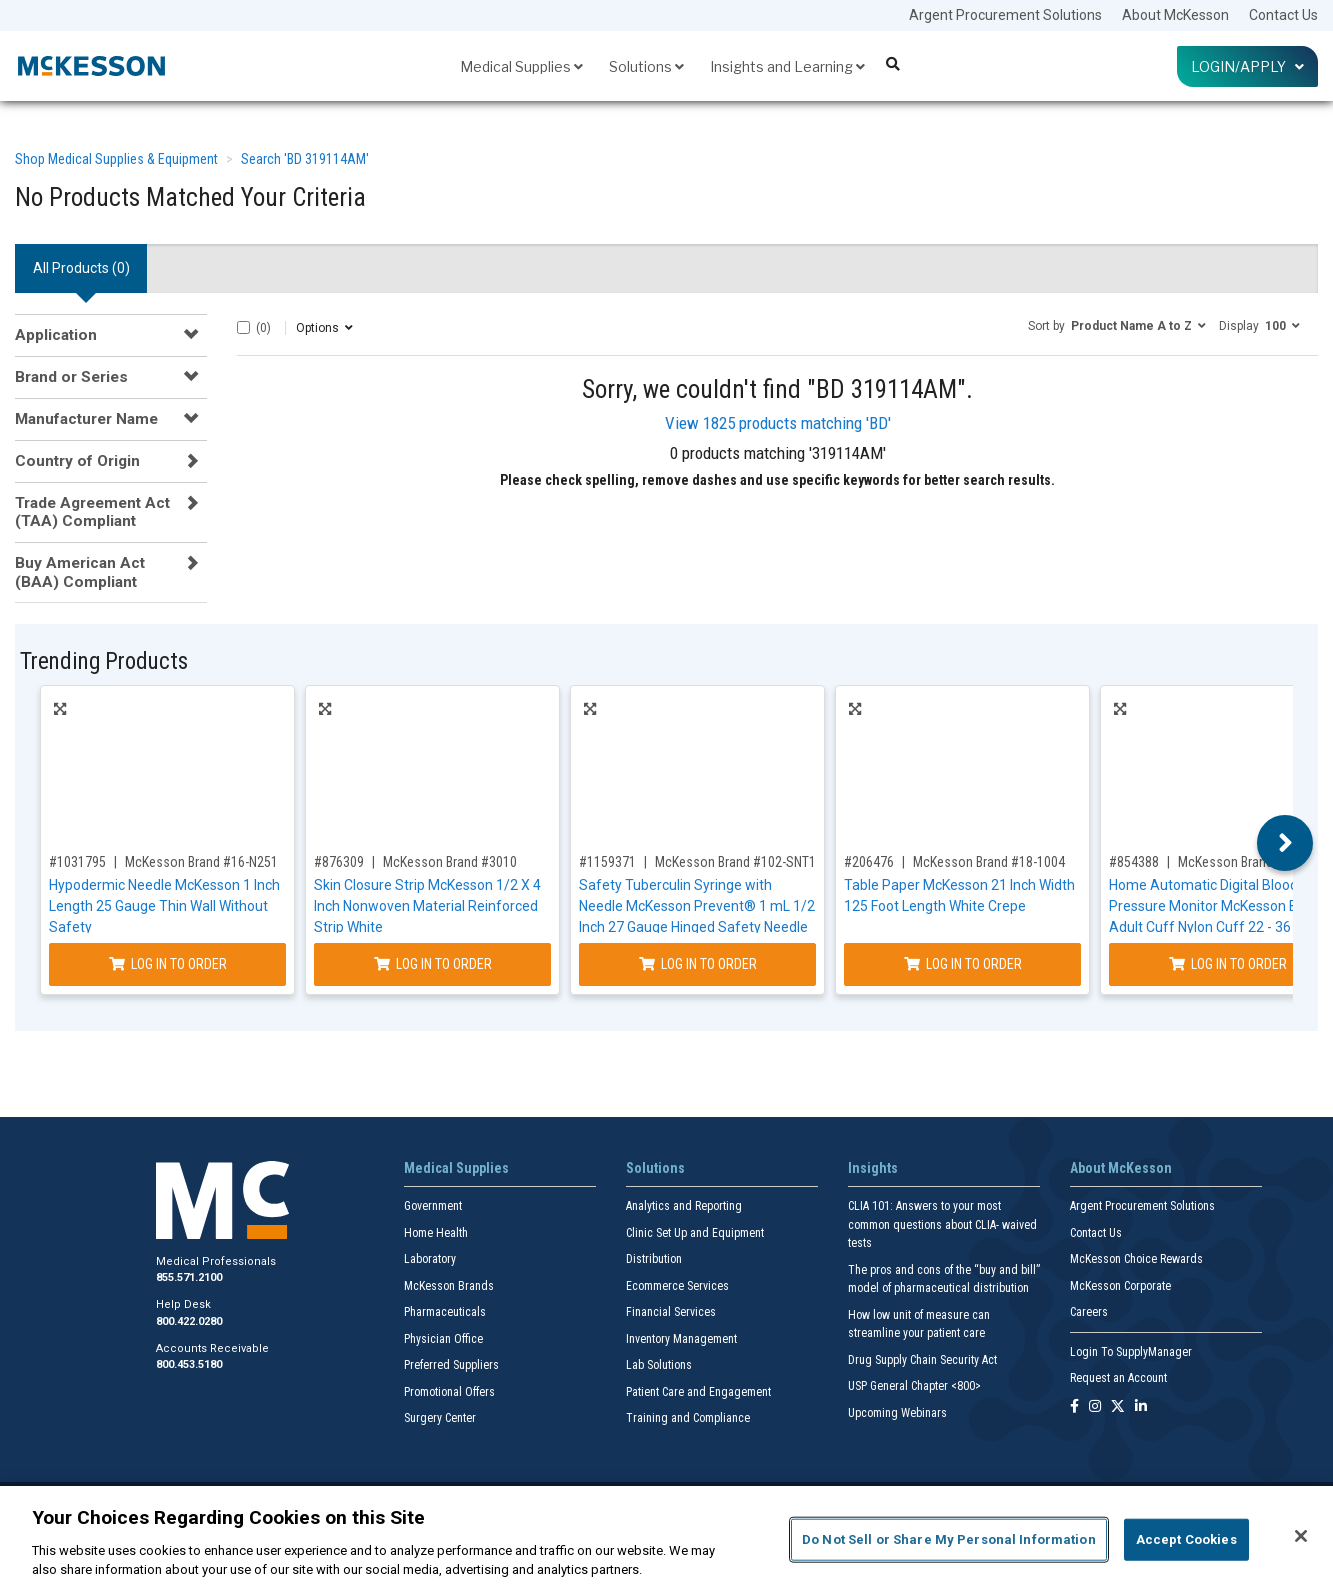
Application (56, 335)
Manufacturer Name (86, 419)
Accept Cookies (1186, 1539)
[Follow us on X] (1118, 1407)
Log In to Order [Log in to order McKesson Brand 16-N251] (168, 964)
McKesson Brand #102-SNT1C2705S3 (761, 862)
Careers (1089, 1312)
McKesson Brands (449, 1286)
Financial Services (671, 1312)
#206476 (869, 862)
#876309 (339, 862)
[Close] (1301, 1536)
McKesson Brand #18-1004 (989, 862)
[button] (1117, 325)
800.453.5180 (189, 1364)
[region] (666, 1538)
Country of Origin (77, 461)
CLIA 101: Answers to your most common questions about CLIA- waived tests (942, 1224)
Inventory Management (681, 1339)
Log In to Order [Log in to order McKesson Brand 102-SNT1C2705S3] (698, 964)
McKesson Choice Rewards (1136, 1259)
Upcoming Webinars (897, 1413)
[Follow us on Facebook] (1074, 1407)
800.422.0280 (189, 1321)
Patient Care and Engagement (698, 1392)
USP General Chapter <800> (914, 1386)
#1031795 (77, 862)
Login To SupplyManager (1131, 1352)
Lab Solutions (659, 1365)
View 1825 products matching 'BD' (778, 423)
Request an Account (1118, 1378)
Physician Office (443, 1339)
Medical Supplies (521, 66)
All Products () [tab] (81, 268)
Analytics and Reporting (684, 1206)
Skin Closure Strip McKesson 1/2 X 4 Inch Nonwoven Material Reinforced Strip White (427, 906)
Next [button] (1285, 843)
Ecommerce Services (677, 1286)
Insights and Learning (787, 66)
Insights (873, 1168)
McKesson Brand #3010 (450, 862)
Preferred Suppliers (451, 1365)
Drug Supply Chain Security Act (922, 1360)
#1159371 (607, 862)
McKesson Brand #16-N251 (201, 862)
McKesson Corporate (1120, 1286)
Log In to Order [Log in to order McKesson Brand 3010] (433, 964)
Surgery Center (440, 1418)
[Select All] (243, 327)
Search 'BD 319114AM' (305, 159)
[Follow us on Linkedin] (1141, 1407)
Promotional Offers (449, 1392)
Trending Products (104, 661)
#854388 (1134, 862)
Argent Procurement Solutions (1005, 15)
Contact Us (1283, 15)
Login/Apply (1247, 66)
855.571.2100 (189, 1277)
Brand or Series (71, 377)
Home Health (436, 1233)
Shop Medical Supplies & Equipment (116, 159)
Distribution (654, 1259)
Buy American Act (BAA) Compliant (80, 572)
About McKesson (1175, 15)
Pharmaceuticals (445, 1312)
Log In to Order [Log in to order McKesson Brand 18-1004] (963, 964)
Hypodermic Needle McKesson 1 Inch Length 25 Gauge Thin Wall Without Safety (164, 906)
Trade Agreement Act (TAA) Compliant (92, 512)
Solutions (646, 66)
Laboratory (430, 1259)
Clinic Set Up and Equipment (695, 1233)
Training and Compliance (688, 1418)
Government (433, 1206)
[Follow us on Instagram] (1095, 1407)
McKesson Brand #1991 (1245, 862)
